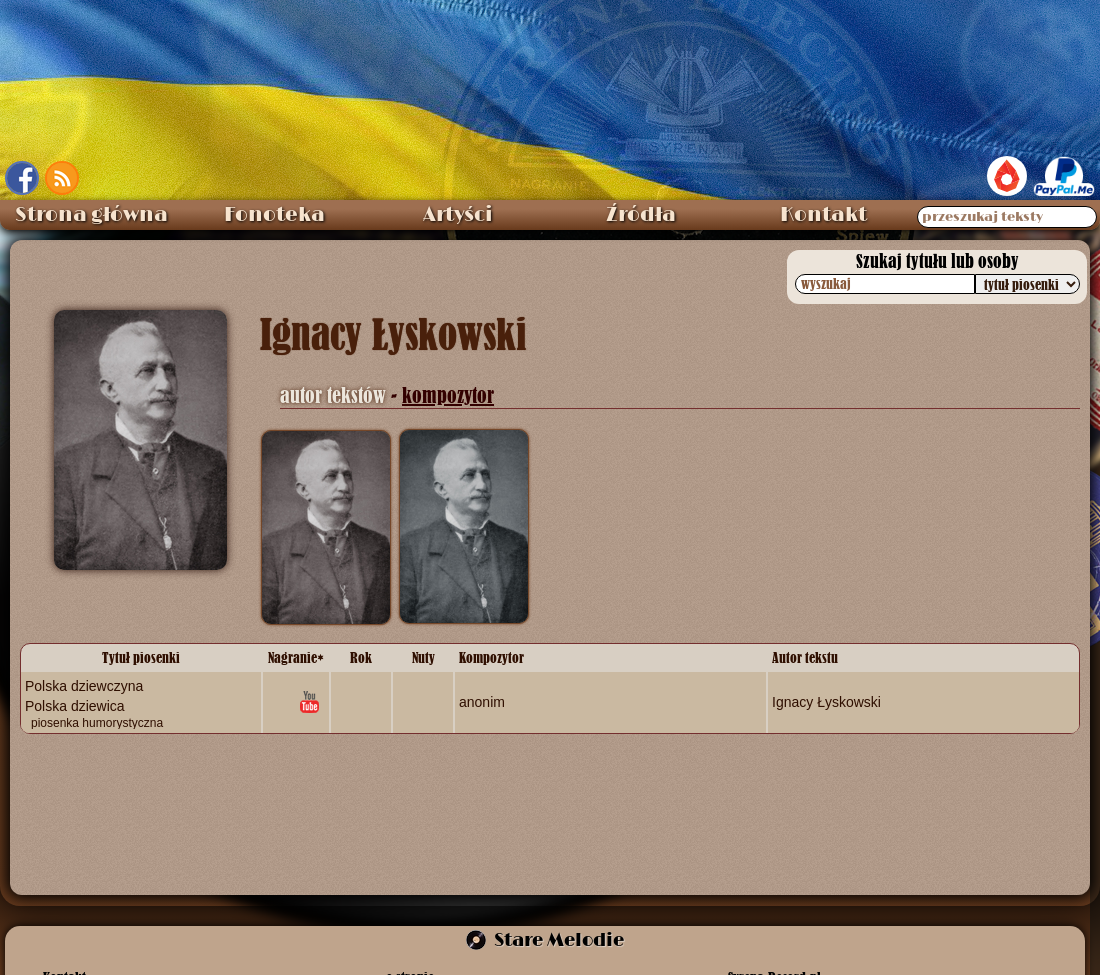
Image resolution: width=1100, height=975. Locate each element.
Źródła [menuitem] (641, 215)
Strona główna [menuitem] (91, 215)
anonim (482, 702)
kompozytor (448, 395)
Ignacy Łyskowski (826, 702)
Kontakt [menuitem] (823, 215)
